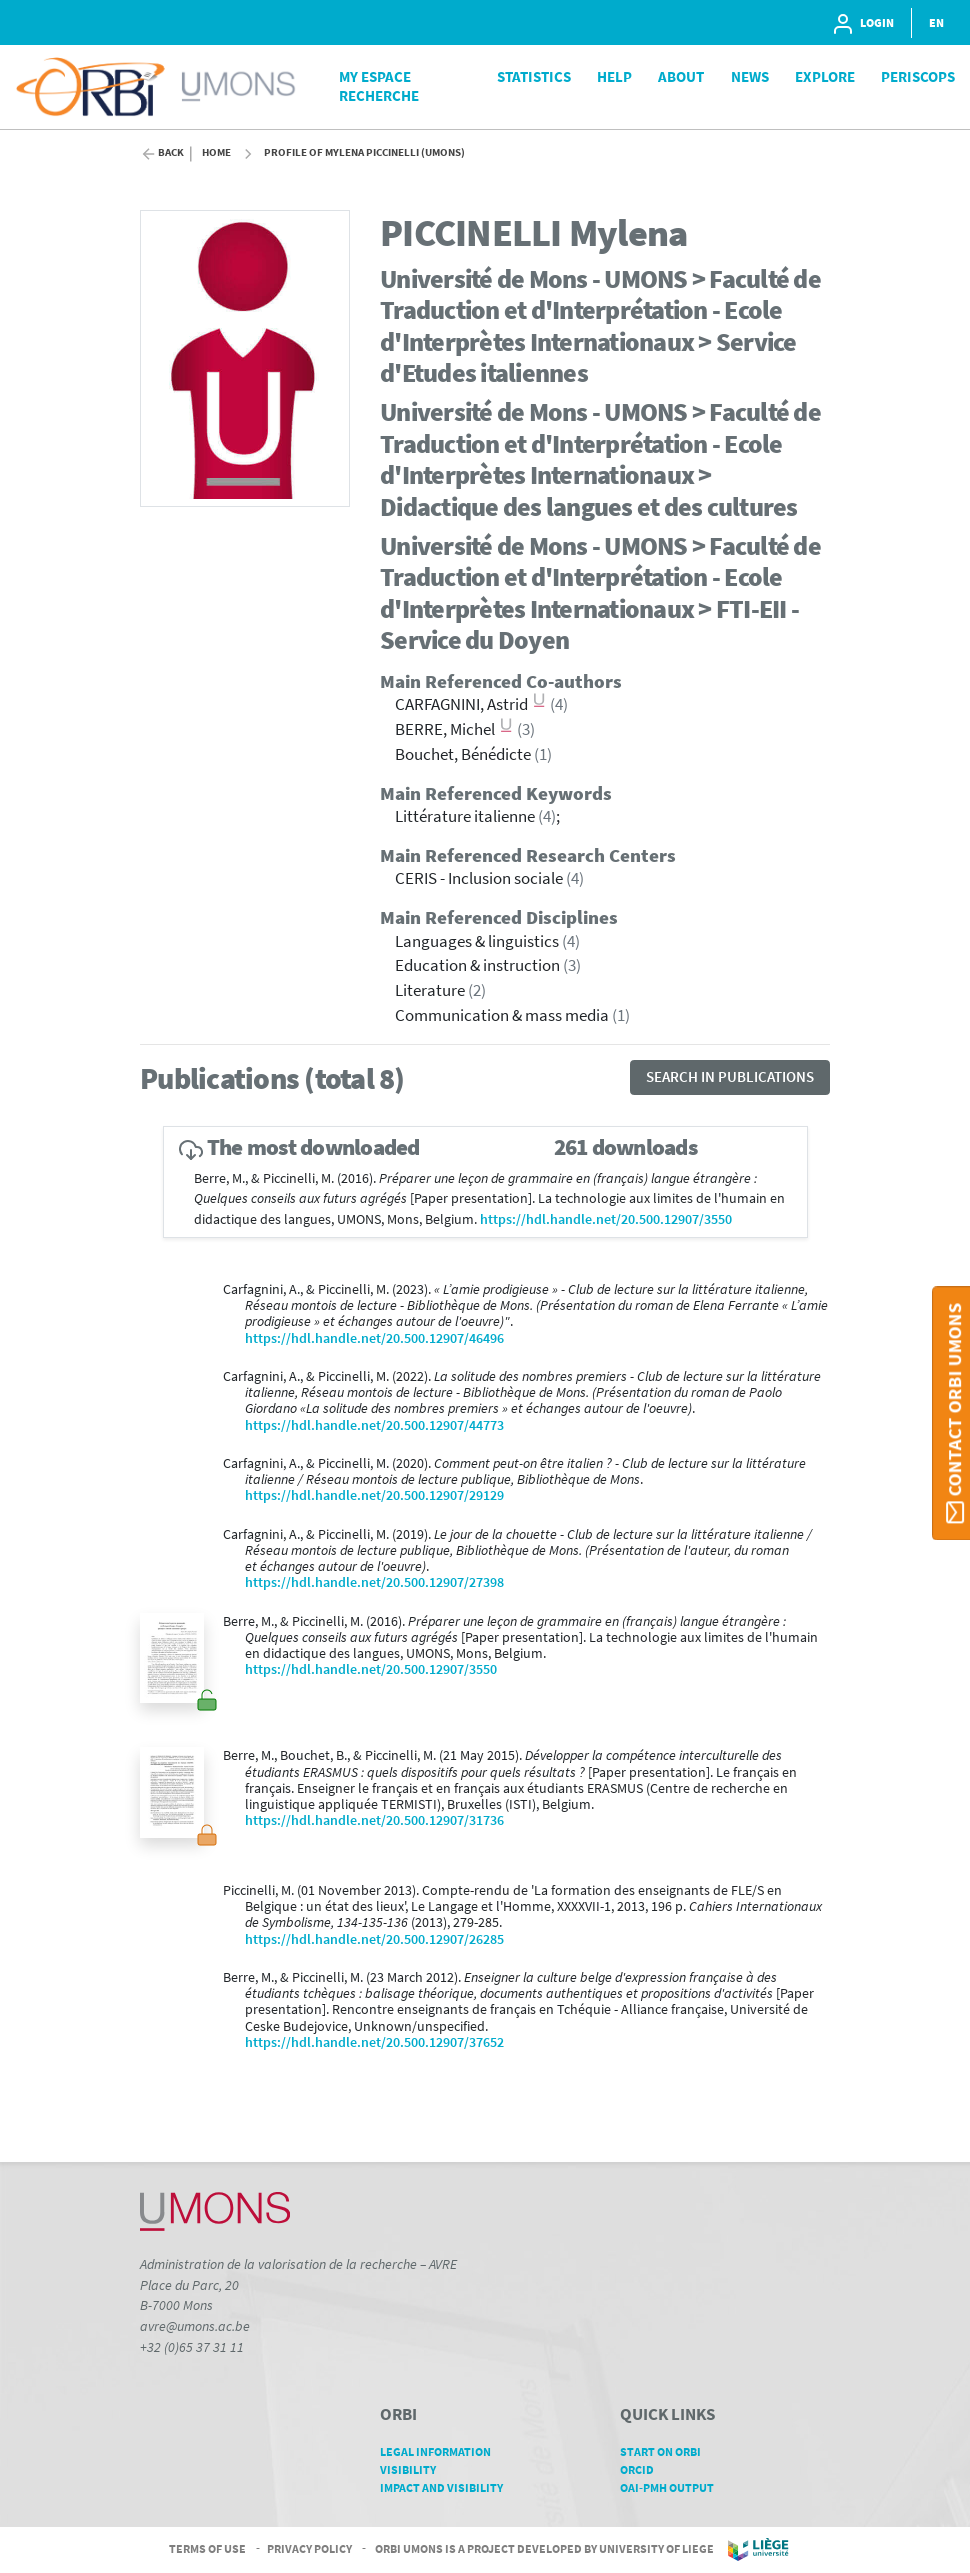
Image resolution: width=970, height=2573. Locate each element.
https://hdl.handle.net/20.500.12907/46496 (374, 1338)
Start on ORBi (667, 2451)
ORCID (644, 2469)
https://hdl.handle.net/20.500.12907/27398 (374, 1582)
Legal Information (442, 2451)
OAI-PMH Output (674, 2487)
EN (936, 22)
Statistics (534, 76)
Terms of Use (207, 2548)
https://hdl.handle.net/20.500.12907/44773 (374, 1425)
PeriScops (918, 76)
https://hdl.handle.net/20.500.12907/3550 (606, 1219)
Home (216, 152)
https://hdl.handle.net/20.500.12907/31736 (374, 1820)
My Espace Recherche (379, 86)
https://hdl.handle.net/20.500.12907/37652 (374, 2042)
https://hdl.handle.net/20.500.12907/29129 (374, 1495)
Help (614, 76)
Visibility (415, 2469)
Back (171, 152)
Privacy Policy (309, 2548)
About (681, 76)
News (750, 76)
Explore (825, 76)
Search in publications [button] (730, 1076)
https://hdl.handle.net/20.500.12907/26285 (374, 1939)
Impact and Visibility (448, 2487)
